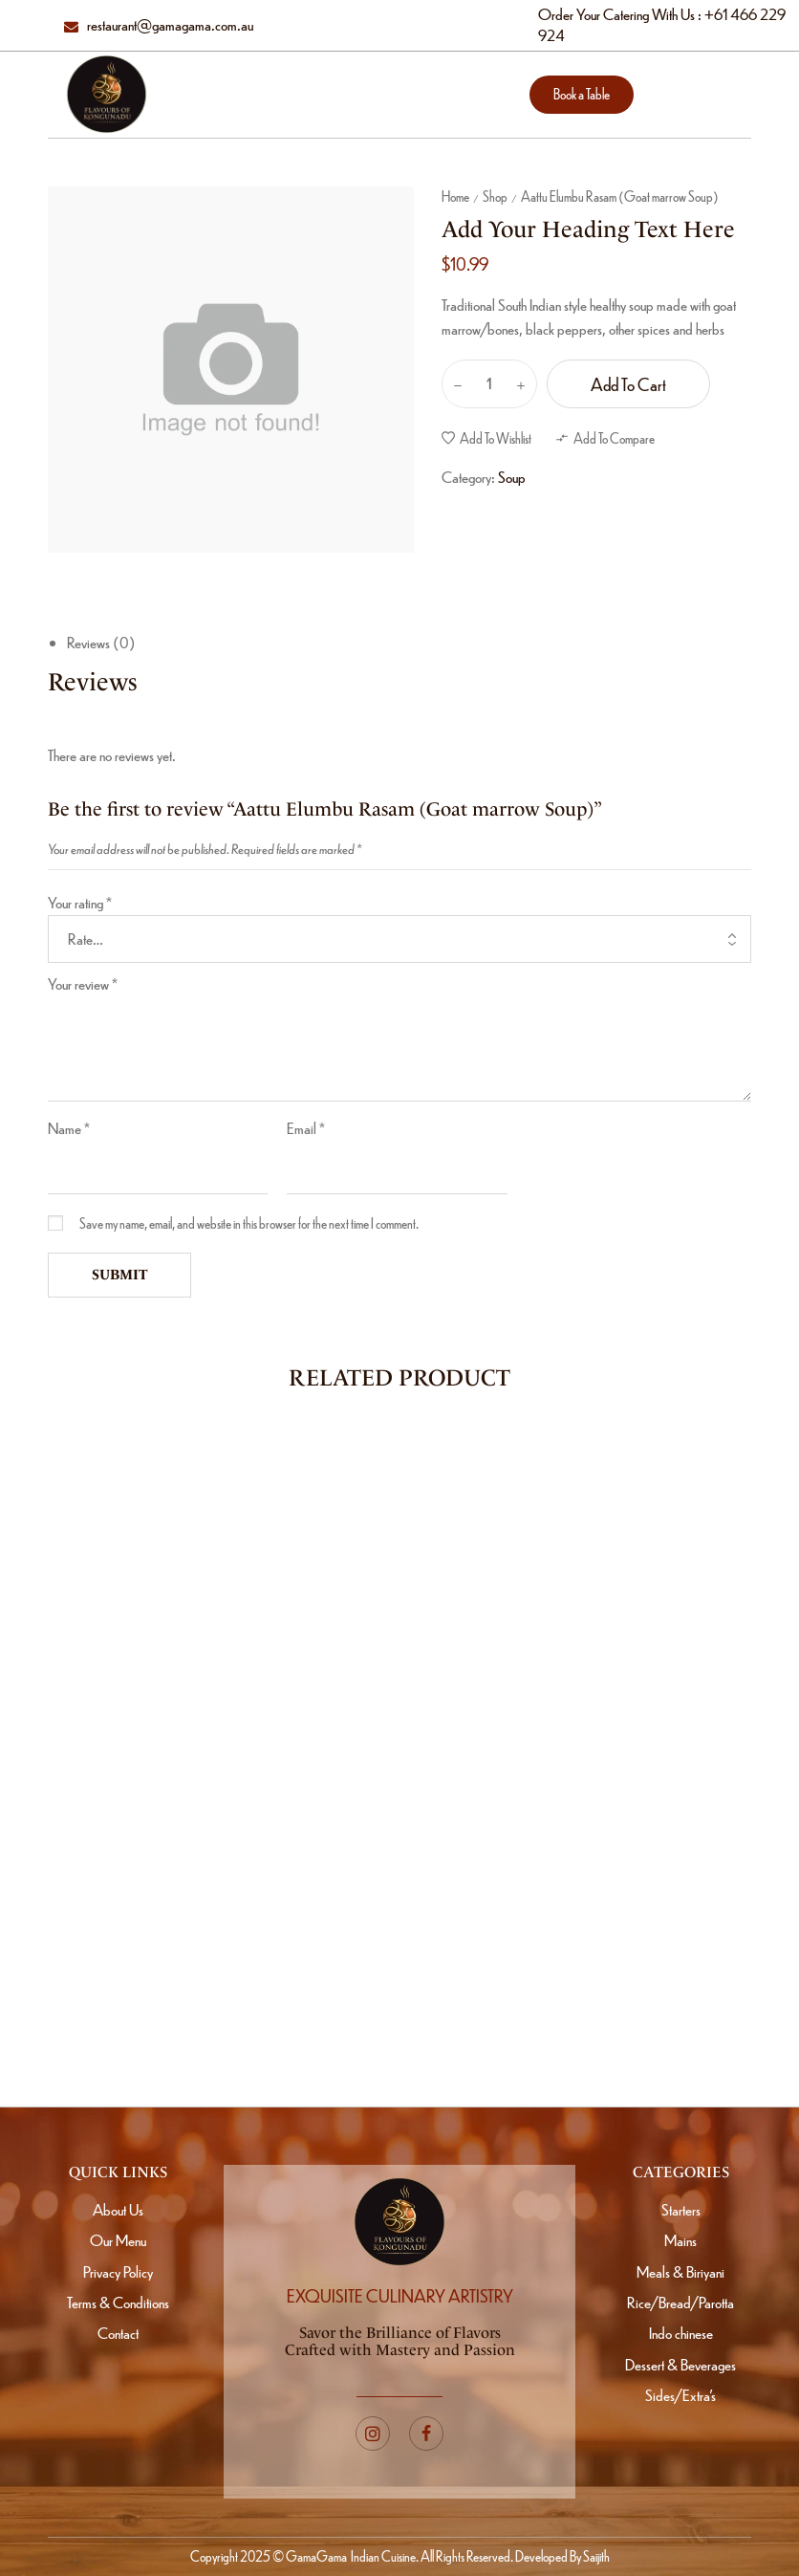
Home (455, 196)
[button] (581, 95)
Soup (512, 477)
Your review (83, 983)
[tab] (409, 643)
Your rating (80, 902)
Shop (495, 196)
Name (69, 1128)
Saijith (595, 2556)
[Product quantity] (489, 384)
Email (306, 1128)
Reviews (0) (101, 642)
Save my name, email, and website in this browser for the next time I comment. (249, 1223)
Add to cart (628, 384)
